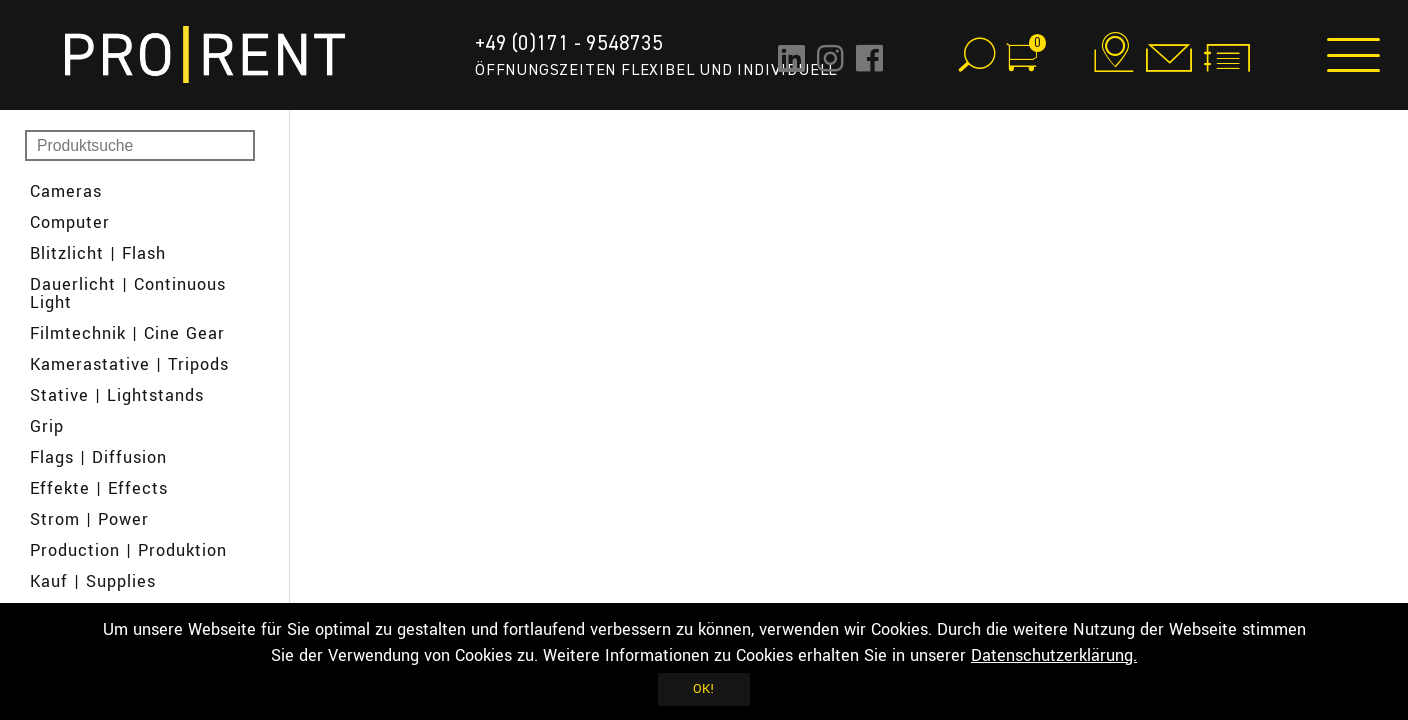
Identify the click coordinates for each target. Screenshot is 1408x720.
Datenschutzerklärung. (1054, 655)
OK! (704, 689)
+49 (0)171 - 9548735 (569, 43)
